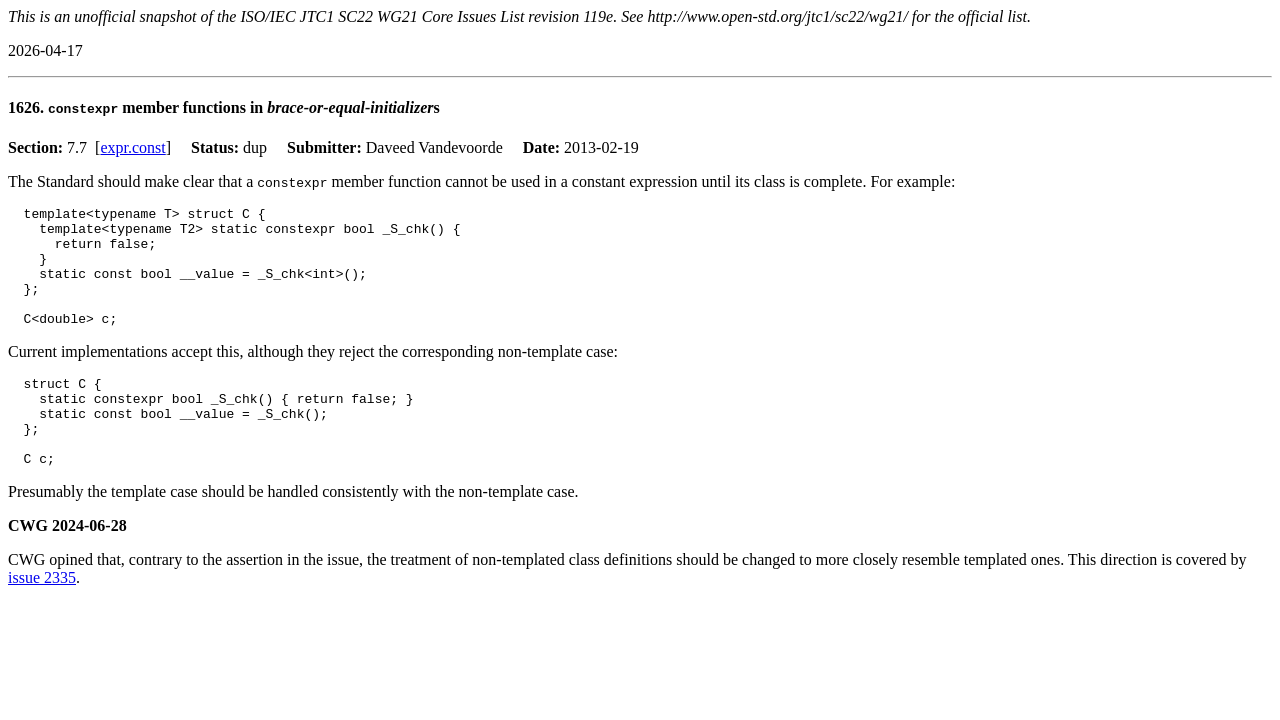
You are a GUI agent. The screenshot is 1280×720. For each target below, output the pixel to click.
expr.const (132, 147)
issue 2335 (42, 619)
